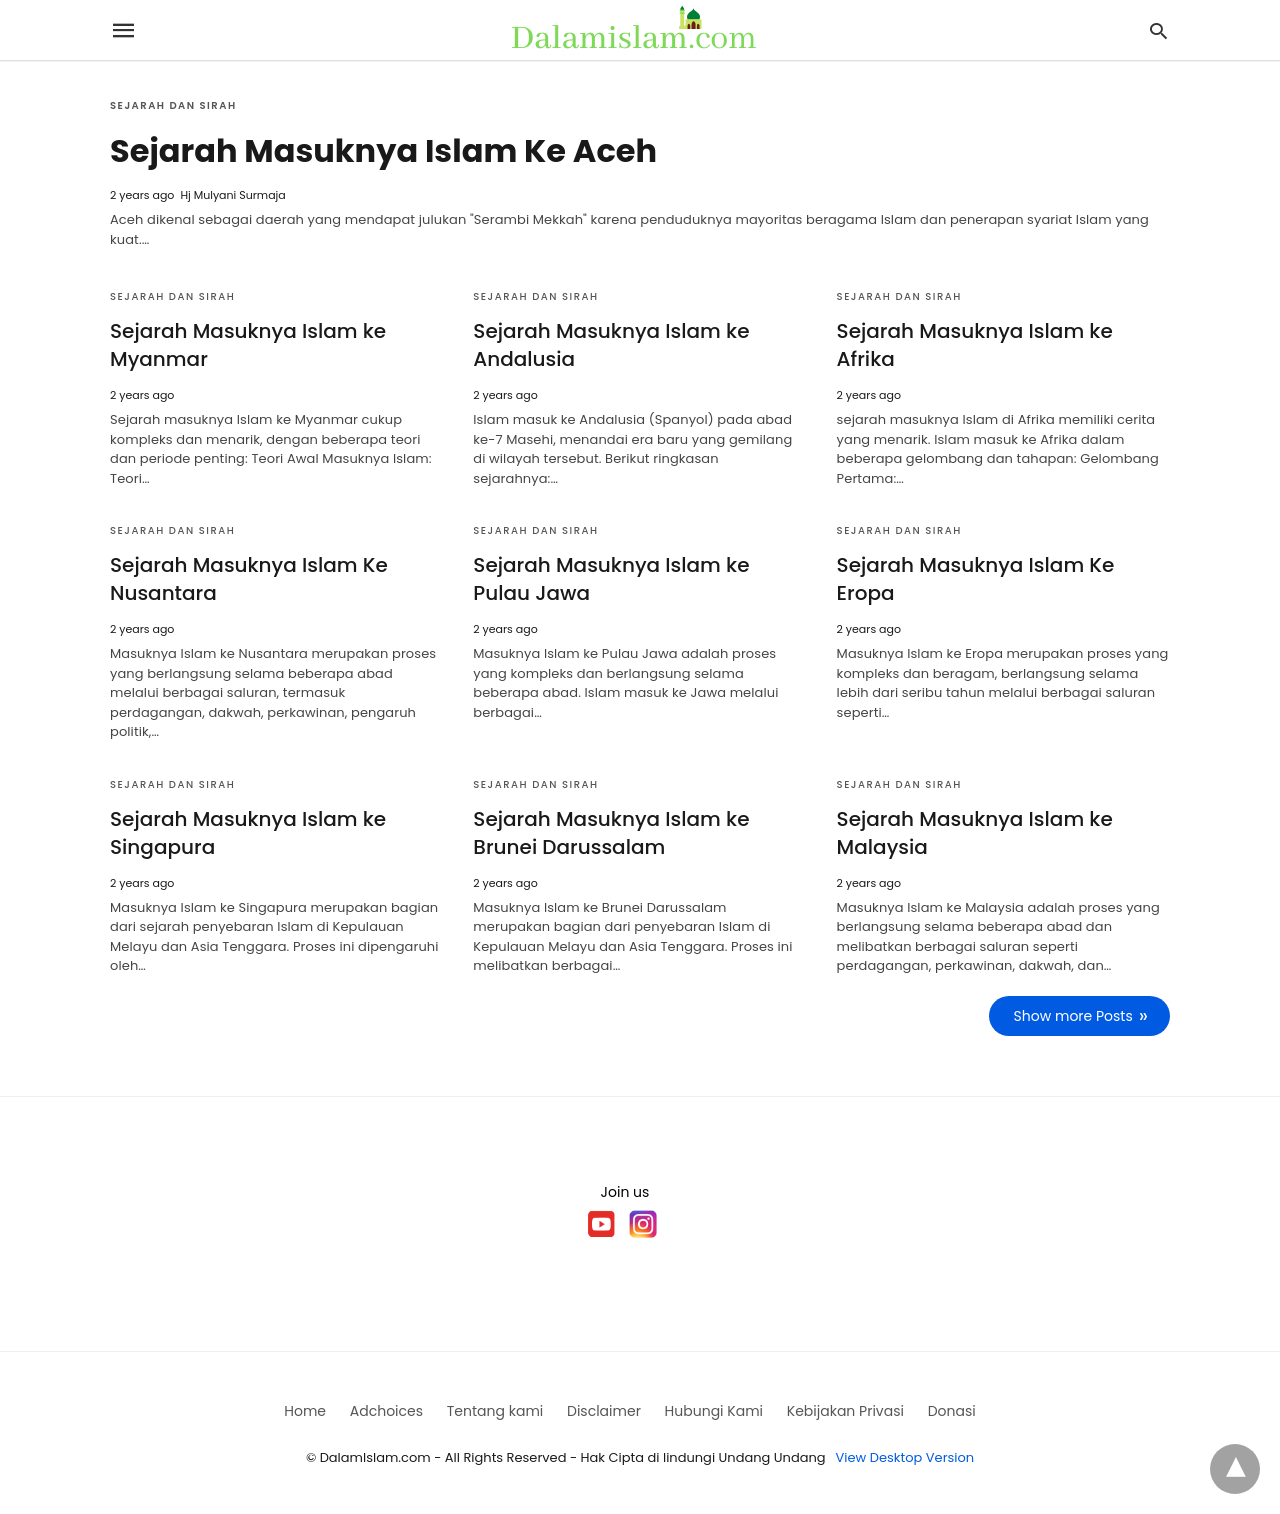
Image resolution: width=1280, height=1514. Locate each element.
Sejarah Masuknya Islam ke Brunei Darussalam (611, 833)
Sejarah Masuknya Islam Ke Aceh (383, 150)
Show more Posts (1073, 1016)
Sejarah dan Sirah (173, 105)
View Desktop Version (905, 1457)
